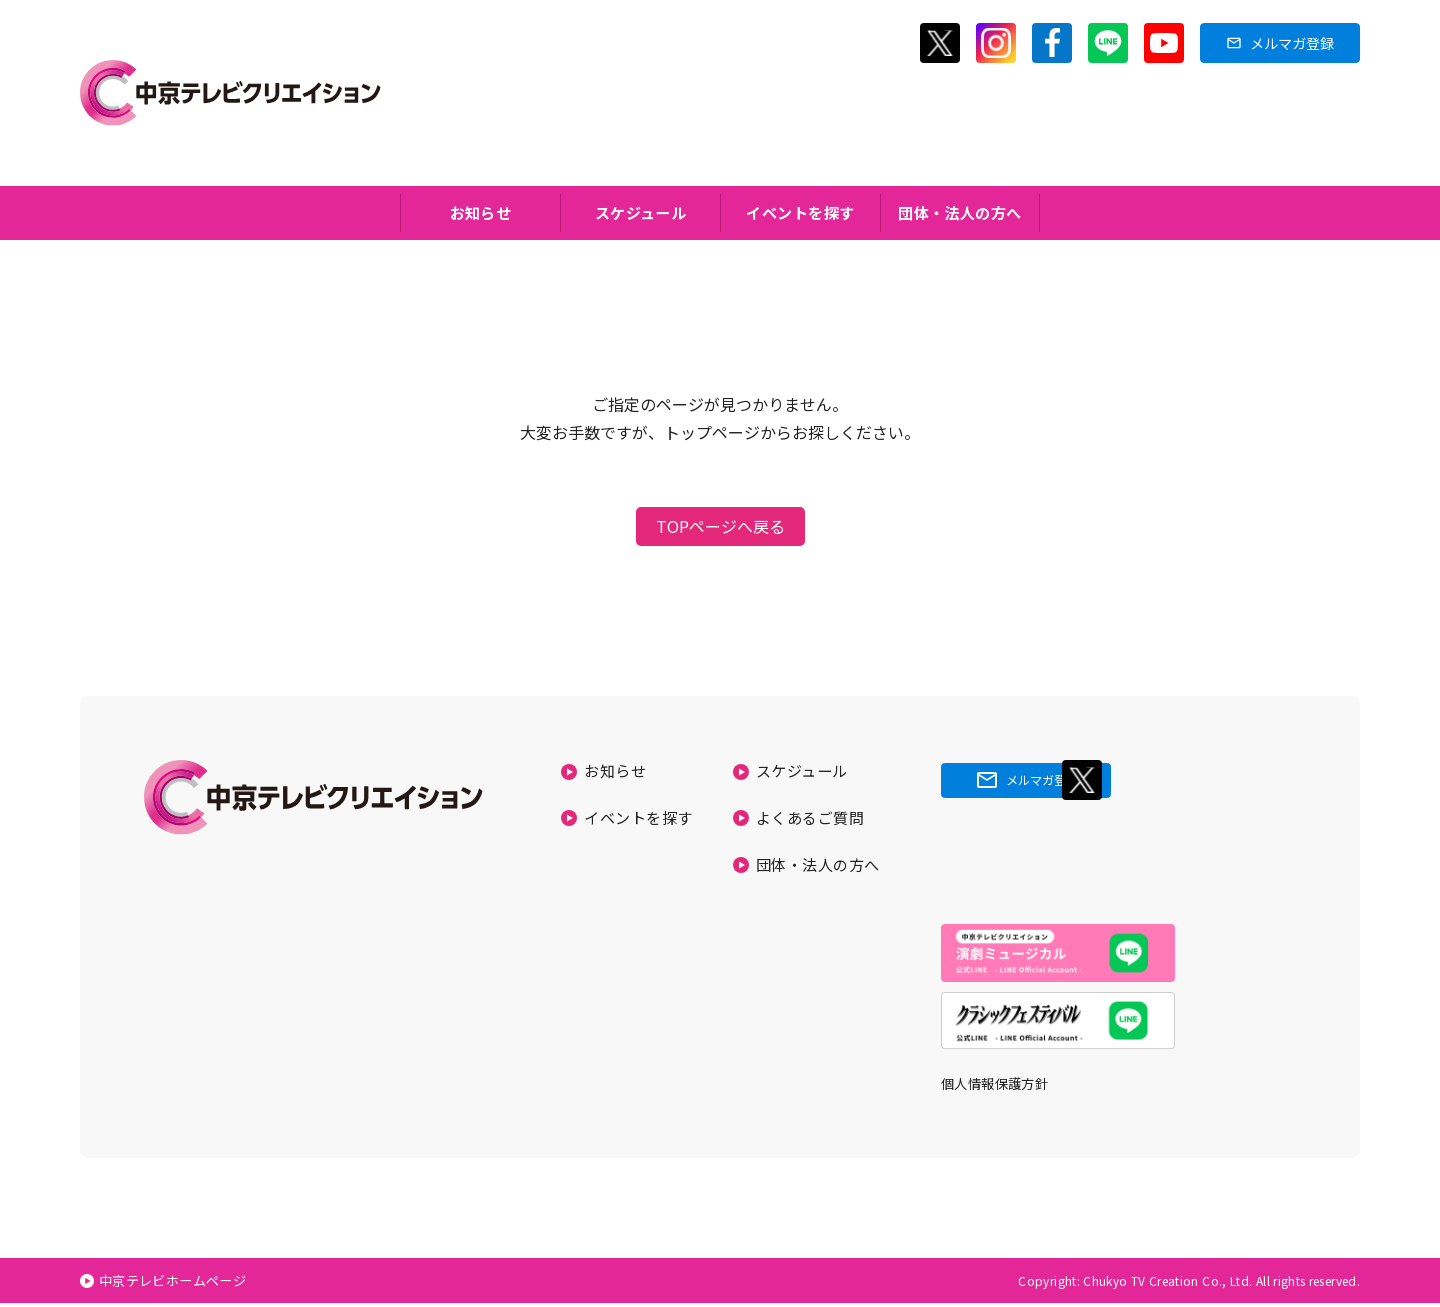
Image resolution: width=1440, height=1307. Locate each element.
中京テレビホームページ (179, 1284)
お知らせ (481, 214)
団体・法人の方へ (960, 214)
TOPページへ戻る (720, 529)
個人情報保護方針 (998, 1087)
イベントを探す (800, 214)
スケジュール (641, 214)
